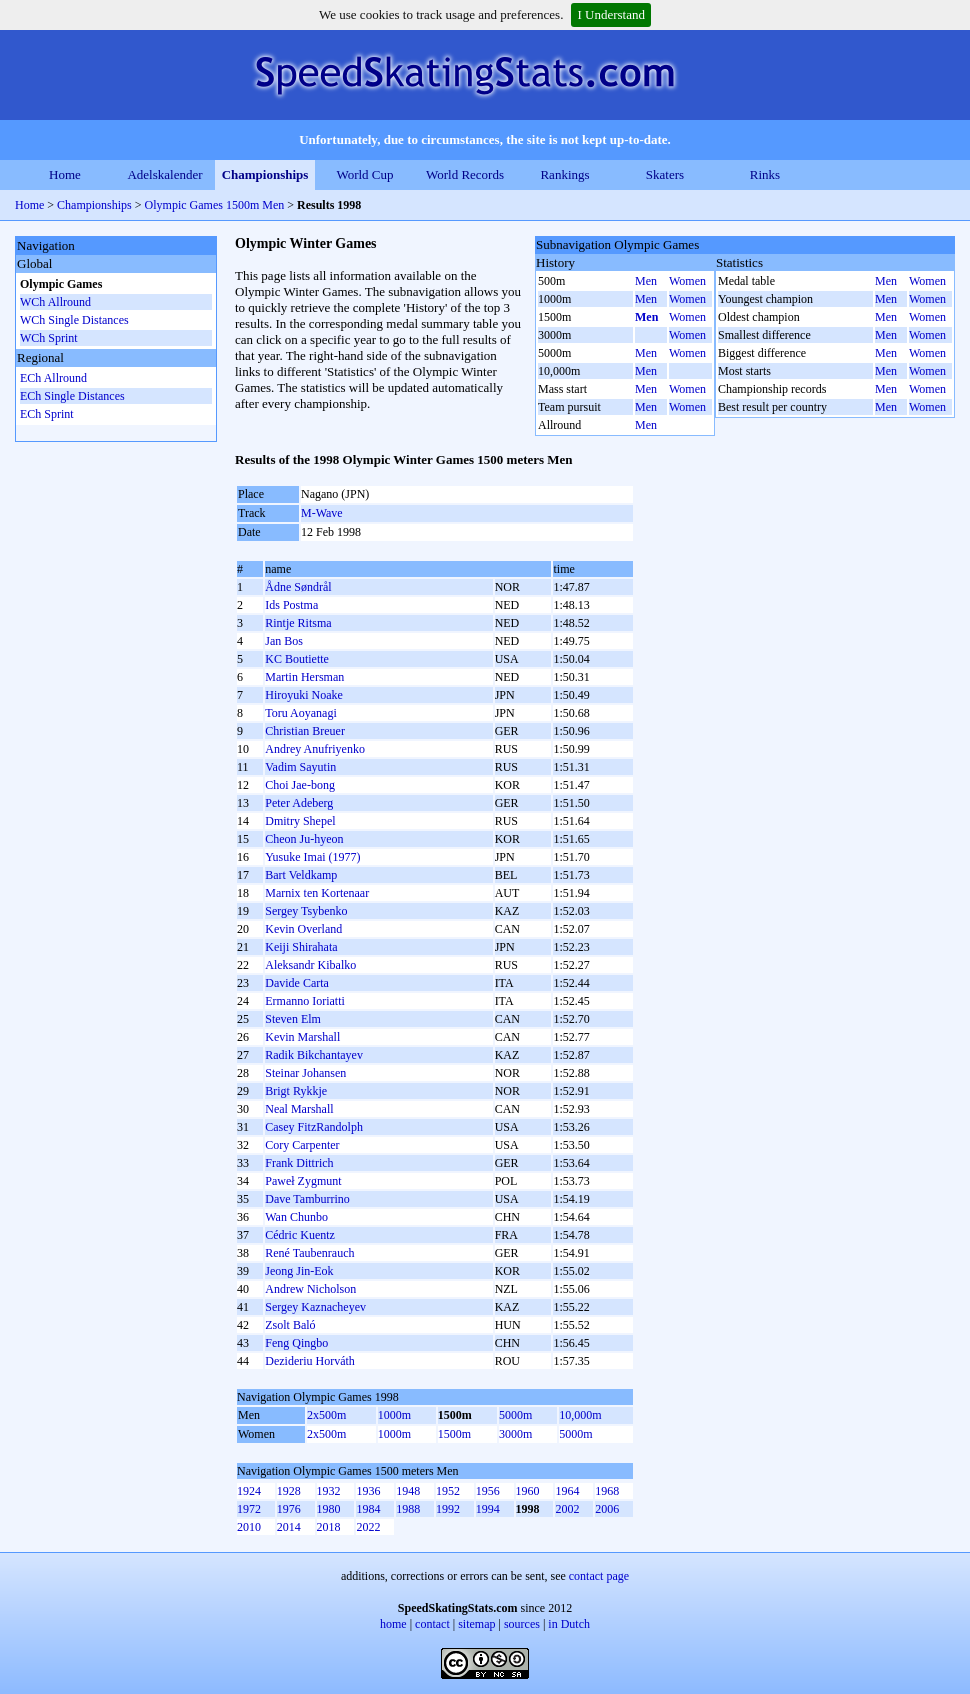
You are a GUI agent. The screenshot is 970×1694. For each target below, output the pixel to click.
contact (432, 1624)
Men (646, 281)
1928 (289, 1491)
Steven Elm (293, 1019)
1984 (368, 1509)
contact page (599, 1576)
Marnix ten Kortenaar (317, 893)
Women (687, 281)
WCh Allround (55, 302)
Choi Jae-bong (300, 785)
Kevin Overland (303, 929)
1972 (249, 1509)
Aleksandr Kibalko (310, 965)
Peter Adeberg (299, 803)
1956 (488, 1491)
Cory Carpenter (302, 1145)
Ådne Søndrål (298, 587)
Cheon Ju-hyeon (304, 839)
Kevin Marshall (302, 1037)
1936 (368, 1491)
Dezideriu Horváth (310, 1361)
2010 (249, 1527)
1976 (289, 1509)
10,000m (580, 1415)
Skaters (665, 174)
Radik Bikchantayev (314, 1055)
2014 (289, 1527)
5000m (515, 1415)
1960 (528, 1491)
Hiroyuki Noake (304, 695)
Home (65, 174)
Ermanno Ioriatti (305, 1001)
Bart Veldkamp (301, 875)
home (393, 1624)
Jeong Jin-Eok (299, 1271)
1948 (408, 1491)
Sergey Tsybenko (306, 911)
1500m (454, 1434)
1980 (329, 1509)
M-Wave (322, 513)
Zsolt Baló (290, 1325)
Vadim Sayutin (300, 767)
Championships (265, 174)
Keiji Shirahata (301, 947)
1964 (567, 1491)
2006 (607, 1509)
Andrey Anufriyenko (315, 749)
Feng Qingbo (296, 1343)
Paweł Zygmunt (303, 1181)
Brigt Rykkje (296, 1091)
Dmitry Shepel (300, 821)
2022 (368, 1527)
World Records (465, 174)
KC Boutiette (297, 659)
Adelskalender (164, 174)
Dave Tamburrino (307, 1199)
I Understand (611, 14)
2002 (567, 1509)
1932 (329, 1491)
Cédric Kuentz (300, 1235)
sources (522, 1624)
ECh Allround (53, 378)
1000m (394, 1415)
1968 (607, 1491)
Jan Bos (284, 641)
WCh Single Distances (74, 320)
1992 (448, 1509)
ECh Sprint (47, 414)
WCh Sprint (49, 338)
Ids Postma (291, 605)
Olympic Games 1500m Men (215, 205)
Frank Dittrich (299, 1163)
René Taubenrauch (309, 1253)
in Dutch (569, 1624)
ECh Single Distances (72, 396)
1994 (488, 1509)
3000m (515, 1434)
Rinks (765, 174)
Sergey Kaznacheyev (315, 1307)
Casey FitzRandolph (314, 1127)
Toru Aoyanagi (300, 713)
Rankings (564, 174)
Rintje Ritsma (298, 623)
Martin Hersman (304, 677)
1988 (408, 1509)
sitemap (476, 1624)
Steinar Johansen (305, 1073)
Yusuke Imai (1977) (312, 857)
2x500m (326, 1415)
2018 (329, 1527)
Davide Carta (297, 983)
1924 (249, 1491)
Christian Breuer (305, 731)
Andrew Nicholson (310, 1289)
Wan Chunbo (296, 1217)
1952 (448, 1491)
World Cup (364, 174)
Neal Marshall (299, 1109)
